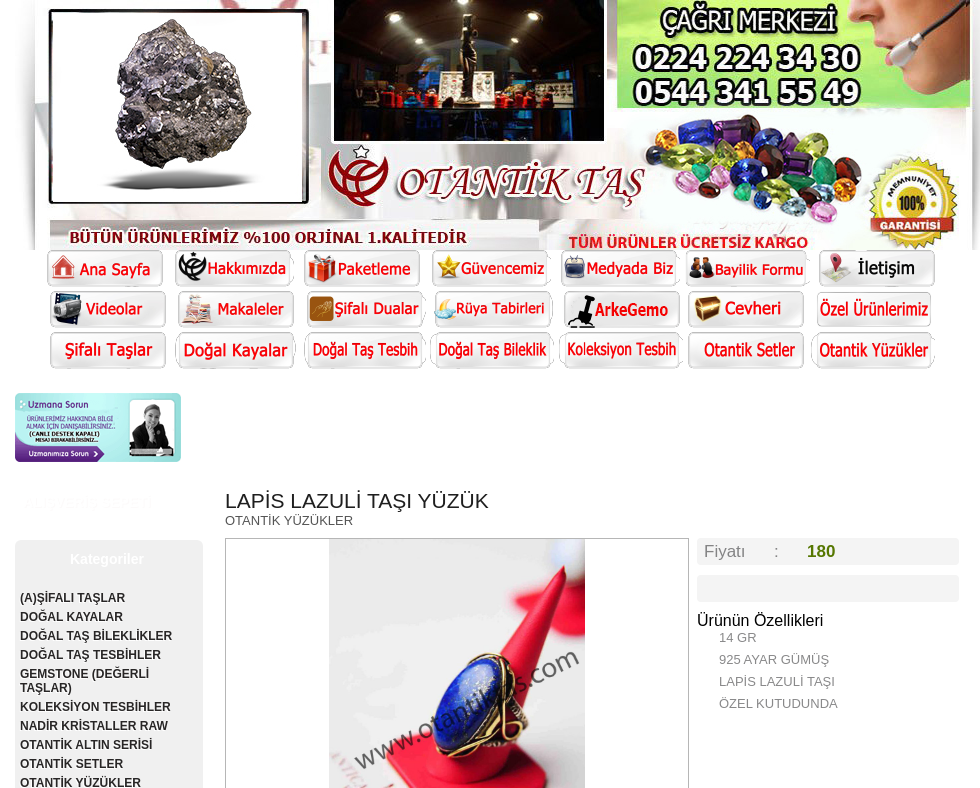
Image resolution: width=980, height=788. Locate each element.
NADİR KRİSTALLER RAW (94, 726)
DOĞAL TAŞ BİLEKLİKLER (96, 636)
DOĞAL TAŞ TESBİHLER (90, 655)
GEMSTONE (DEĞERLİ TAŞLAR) (84, 681)
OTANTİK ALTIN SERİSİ (86, 745)
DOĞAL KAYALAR (71, 617)
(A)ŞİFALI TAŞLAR (72, 598)
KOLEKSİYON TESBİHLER (95, 707)
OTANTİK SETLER (71, 764)
